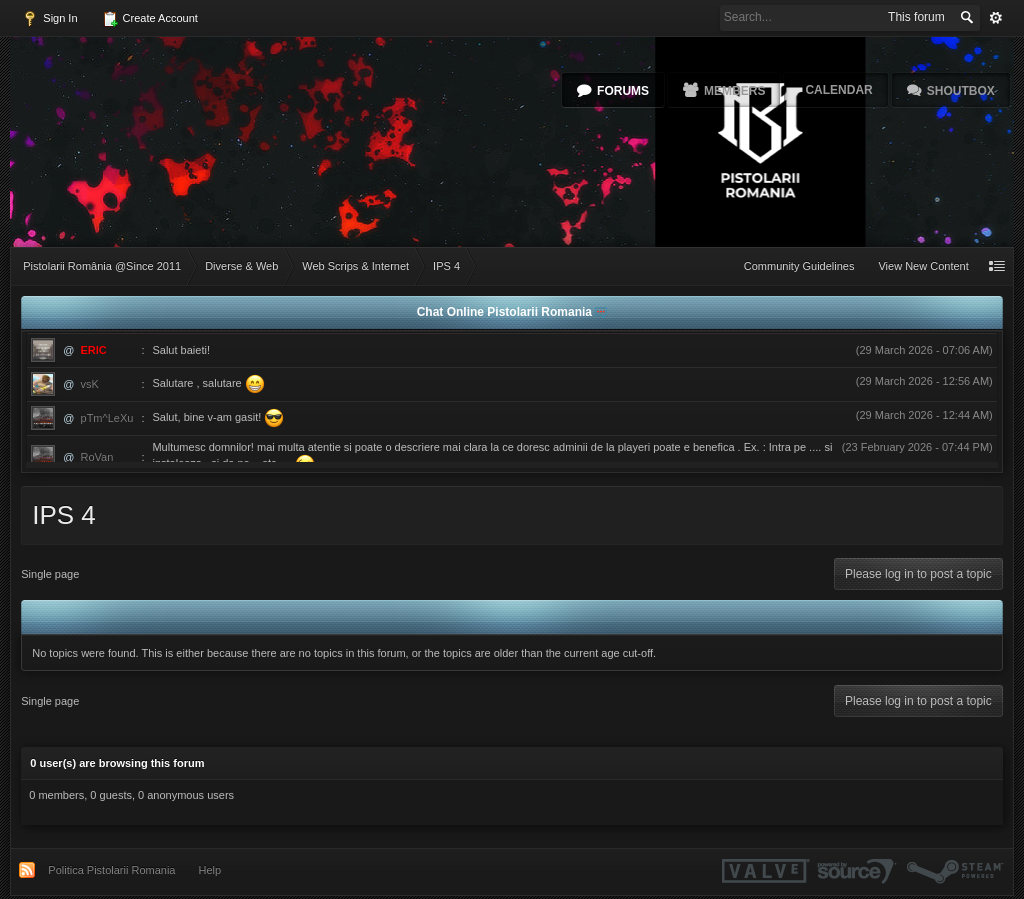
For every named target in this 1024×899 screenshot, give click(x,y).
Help (210, 870)
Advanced (996, 18)
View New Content (923, 266)
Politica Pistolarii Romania (111, 870)
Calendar (838, 90)
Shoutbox (961, 91)
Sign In (49, 19)
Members (734, 91)
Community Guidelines (799, 266)
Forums (623, 91)
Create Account (150, 19)
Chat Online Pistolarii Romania (506, 312)
